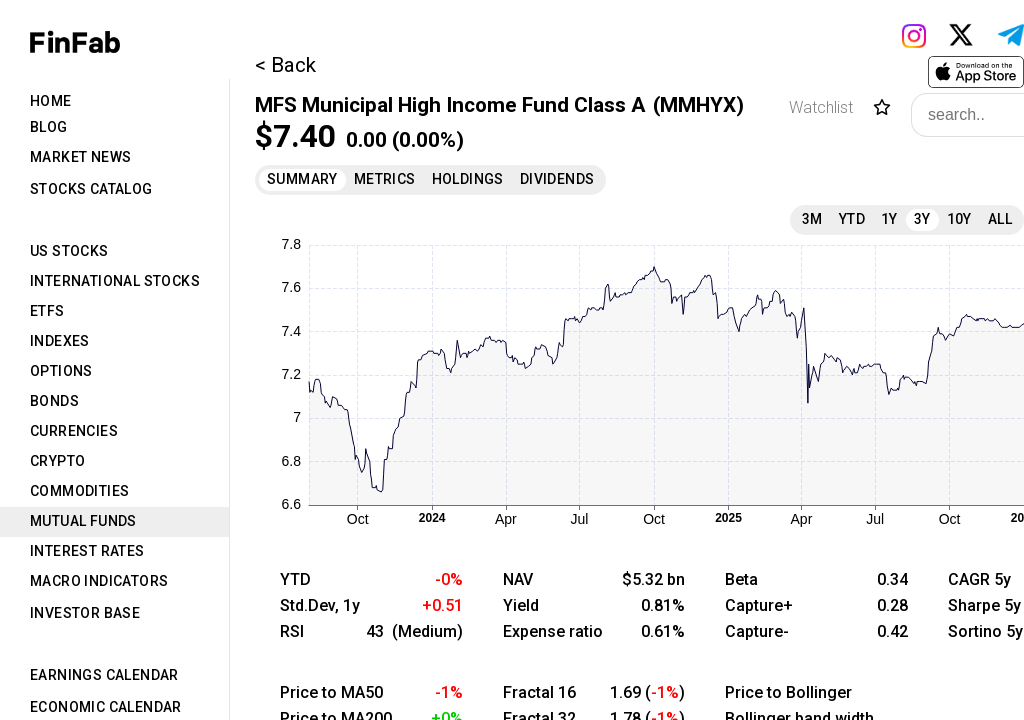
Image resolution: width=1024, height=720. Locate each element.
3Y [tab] (922, 219)
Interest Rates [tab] (87, 551)
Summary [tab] (302, 179)
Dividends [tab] (557, 179)
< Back (285, 65)
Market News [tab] (80, 157)
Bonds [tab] (54, 401)
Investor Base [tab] (85, 613)
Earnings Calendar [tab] (104, 675)
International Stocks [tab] (115, 281)
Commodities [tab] (79, 491)
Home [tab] (51, 101)
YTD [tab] (852, 219)
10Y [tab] (959, 219)
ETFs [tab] (47, 311)
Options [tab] (61, 371)
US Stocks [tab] (69, 251)
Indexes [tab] (60, 341)
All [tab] (1000, 219)
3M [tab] (812, 219)
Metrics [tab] (385, 179)
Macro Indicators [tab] (99, 581)
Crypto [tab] (57, 461)
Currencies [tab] (74, 431)
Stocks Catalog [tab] (91, 189)
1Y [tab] (889, 219)
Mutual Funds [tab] (83, 521)
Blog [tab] (49, 127)
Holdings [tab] (468, 179)
